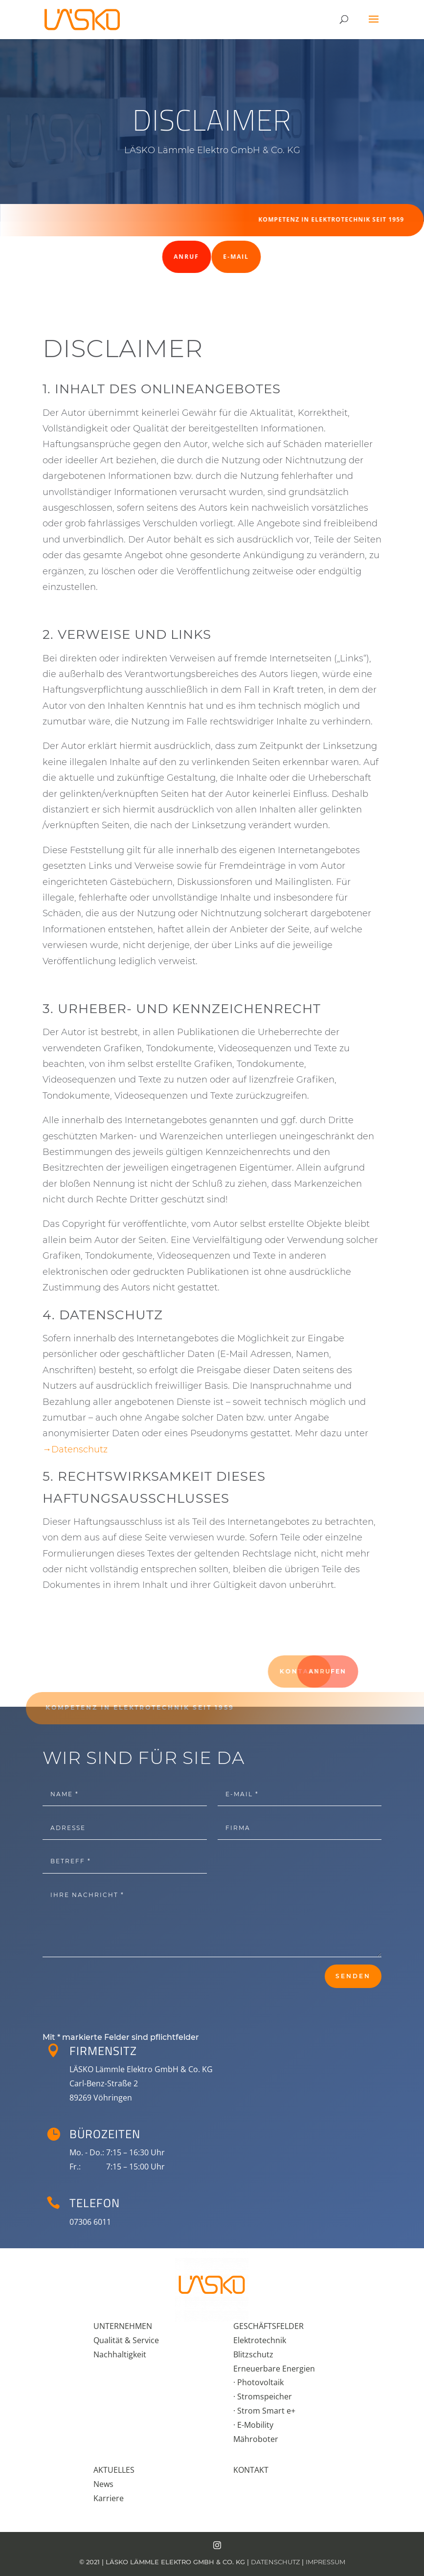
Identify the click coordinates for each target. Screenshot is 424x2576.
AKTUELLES (113, 2469)
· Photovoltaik (258, 2382)
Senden (353, 1976)
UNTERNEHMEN (122, 2326)
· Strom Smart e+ (264, 2410)
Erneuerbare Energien (274, 2368)
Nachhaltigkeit (119, 2354)
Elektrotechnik (259, 2340)
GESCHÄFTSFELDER (268, 2326)
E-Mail (205, 256)
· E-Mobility (253, 2424)
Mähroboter (255, 2439)
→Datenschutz (75, 1449)
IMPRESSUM (325, 2562)
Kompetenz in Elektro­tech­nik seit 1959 (324, 219)
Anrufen (390, 1671)
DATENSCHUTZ (275, 2562)
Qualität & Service (126, 2340)
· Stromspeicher (262, 2396)
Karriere (108, 2498)
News (103, 2484)
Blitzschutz (253, 2354)
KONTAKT (250, 2469)
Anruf (143, 256)
